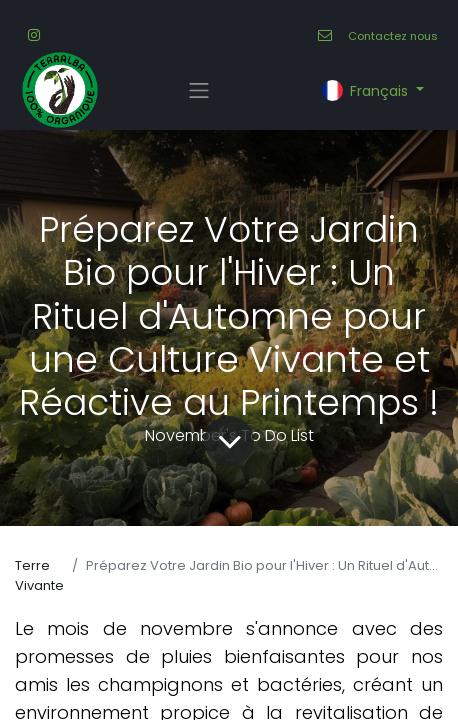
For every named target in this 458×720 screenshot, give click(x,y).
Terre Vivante (39, 575)
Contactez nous (393, 36)
